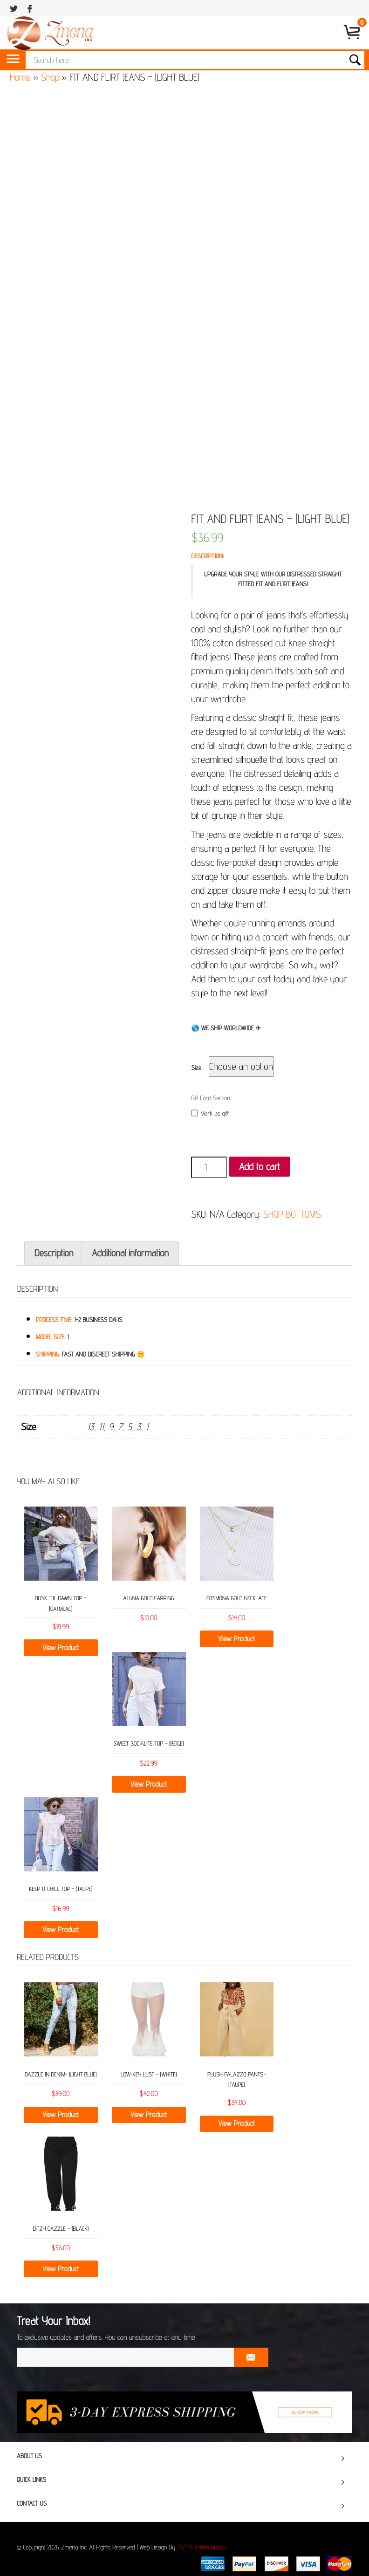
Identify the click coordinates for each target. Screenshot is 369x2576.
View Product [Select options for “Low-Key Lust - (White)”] (148, 2114)
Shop (50, 77)
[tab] (53, 1253)
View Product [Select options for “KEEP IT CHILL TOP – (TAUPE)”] (60, 1929)
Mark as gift (210, 1113)
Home (20, 77)
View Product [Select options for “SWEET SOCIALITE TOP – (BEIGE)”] (148, 1784)
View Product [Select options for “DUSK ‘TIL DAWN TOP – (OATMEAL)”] (60, 1647)
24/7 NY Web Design (201, 2547)
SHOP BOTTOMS (292, 1214)
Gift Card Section (210, 1098)
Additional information (130, 1253)
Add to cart (259, 1166)
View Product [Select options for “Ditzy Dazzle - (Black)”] (60, 2268)
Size (196, 1068)
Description (53, 1253)
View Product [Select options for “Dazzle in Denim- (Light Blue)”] (60, 2114)
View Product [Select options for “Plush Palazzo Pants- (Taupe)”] (237, 2123)
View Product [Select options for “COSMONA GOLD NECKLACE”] (237, 1638)
